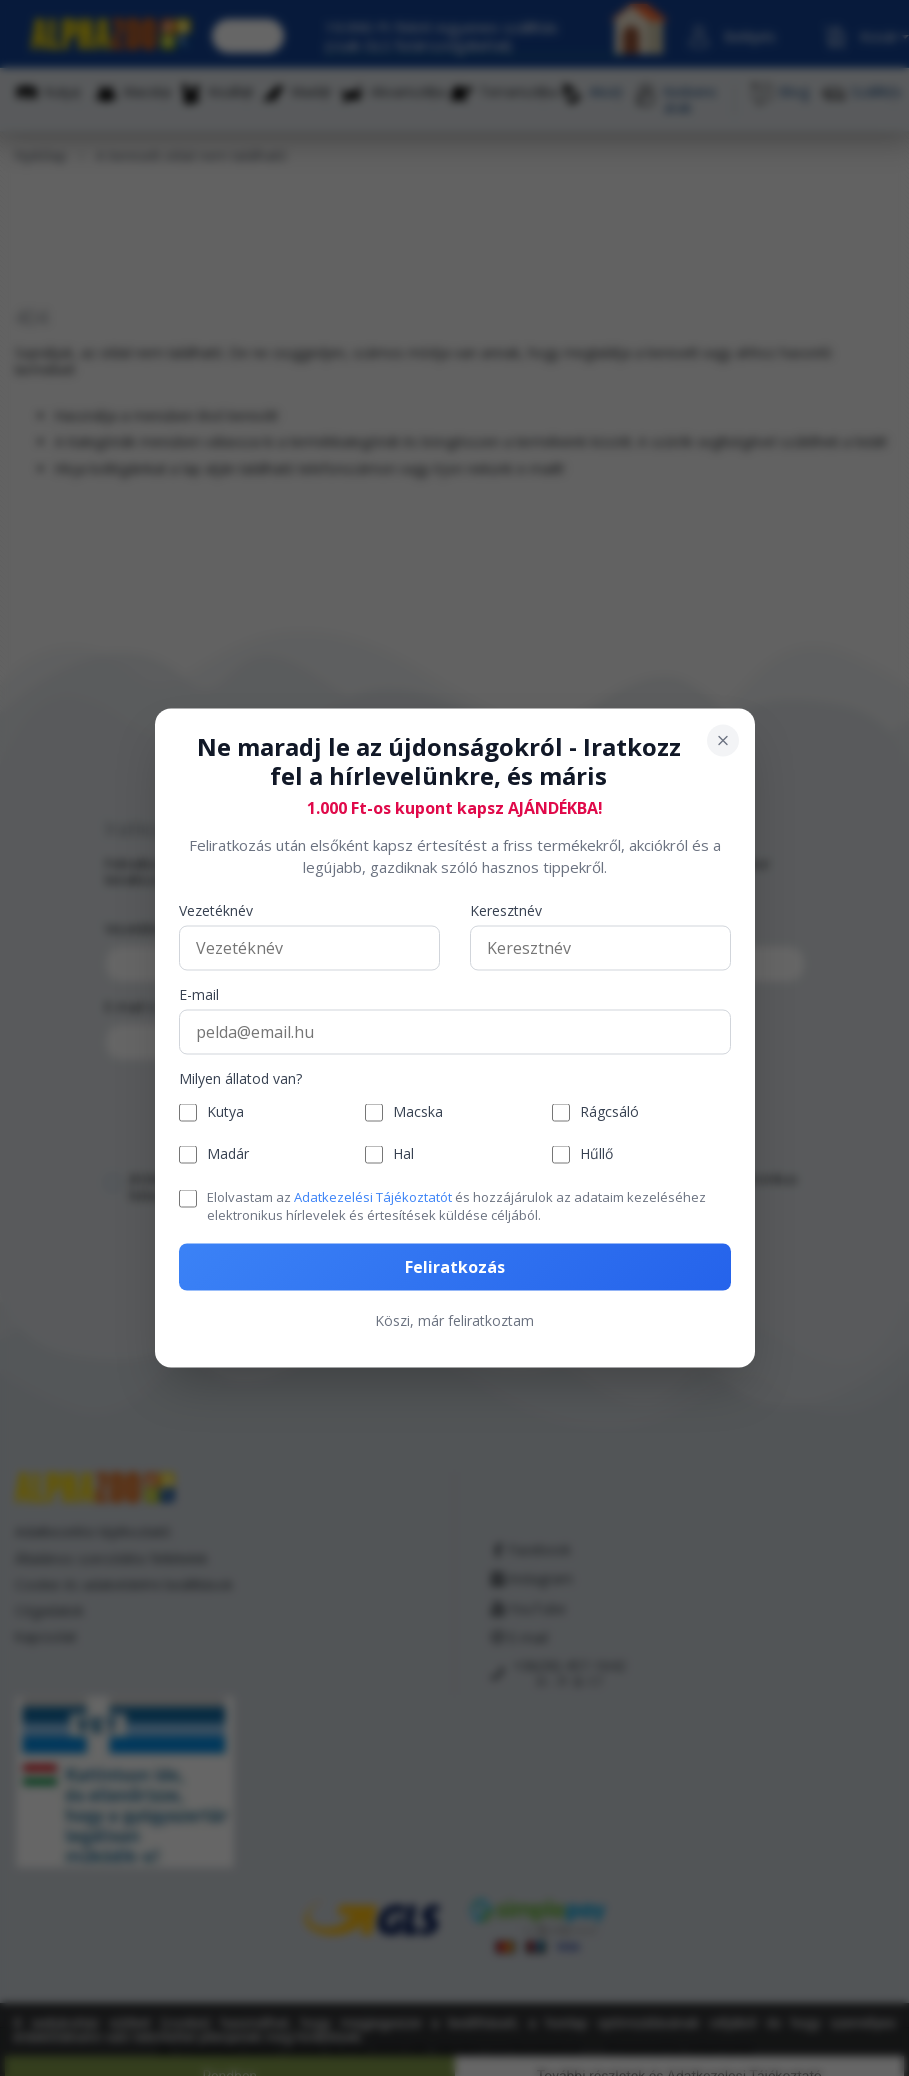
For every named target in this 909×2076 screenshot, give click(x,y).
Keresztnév (506, 910)
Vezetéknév (216, 910)
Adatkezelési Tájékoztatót (373, 1196)
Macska (418, 1112)
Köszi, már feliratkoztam (454, 1320)
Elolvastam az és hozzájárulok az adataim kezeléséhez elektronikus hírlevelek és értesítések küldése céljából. (456, 1205)
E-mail (199, 994)
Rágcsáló (609, 1112)
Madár (228, 1154)
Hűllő (596, 1154)
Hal (403, 1154)
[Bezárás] (723, 741)
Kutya (225, 1112)
